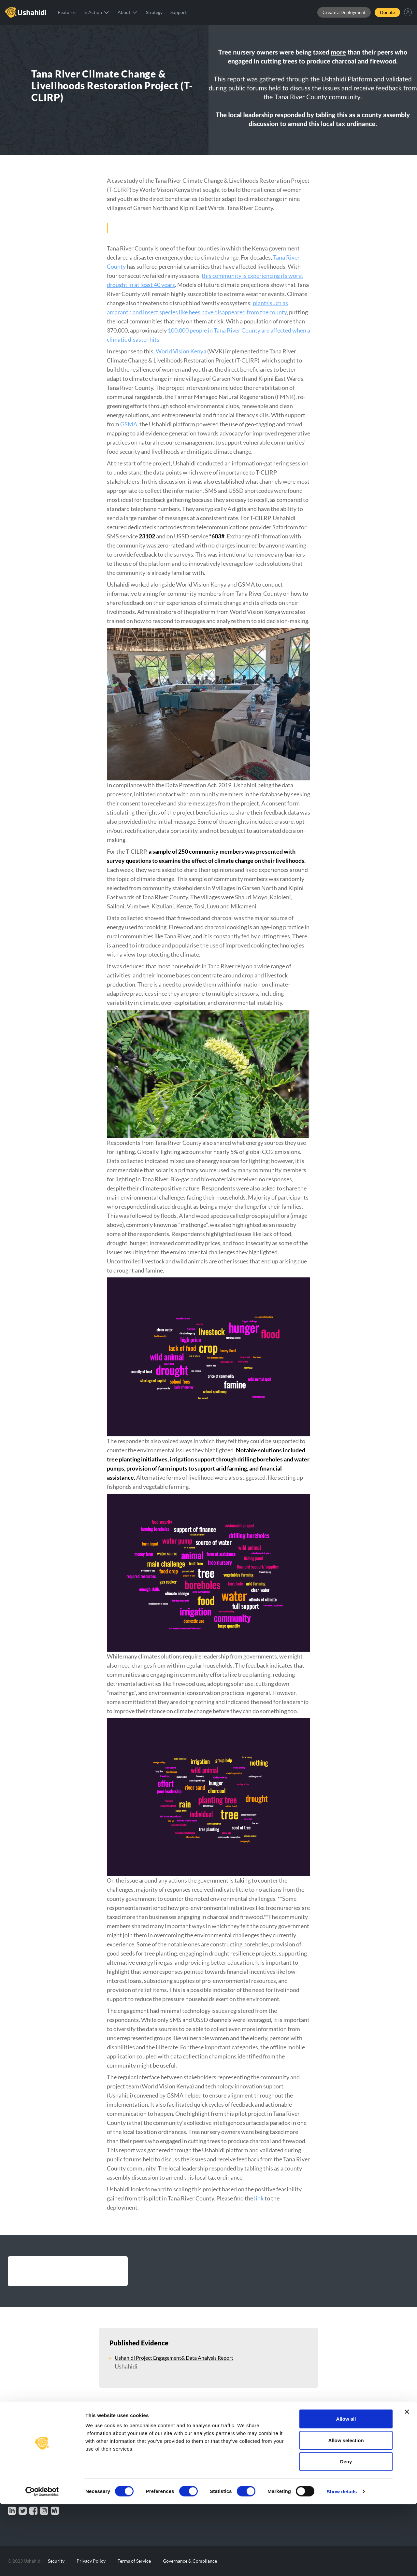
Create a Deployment (344, 12)
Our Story (248, 2449)
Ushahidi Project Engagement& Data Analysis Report (174, 2358)
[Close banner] (407, 2483)
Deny (346, 2533)
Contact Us (340, 2438)
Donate (387, 12)
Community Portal (349, 2449)
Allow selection (346, 2512)
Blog (242, 2459)
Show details (342, 2563)
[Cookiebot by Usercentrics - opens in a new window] (42, 2563)
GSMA (128, 424)
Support (178, 12)
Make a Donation (31, 2457)
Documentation (254, 2470)
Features (67, 12)
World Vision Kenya (181, 351)
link (259, 2198)
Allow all (346, 2490)
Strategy (154, 12)
